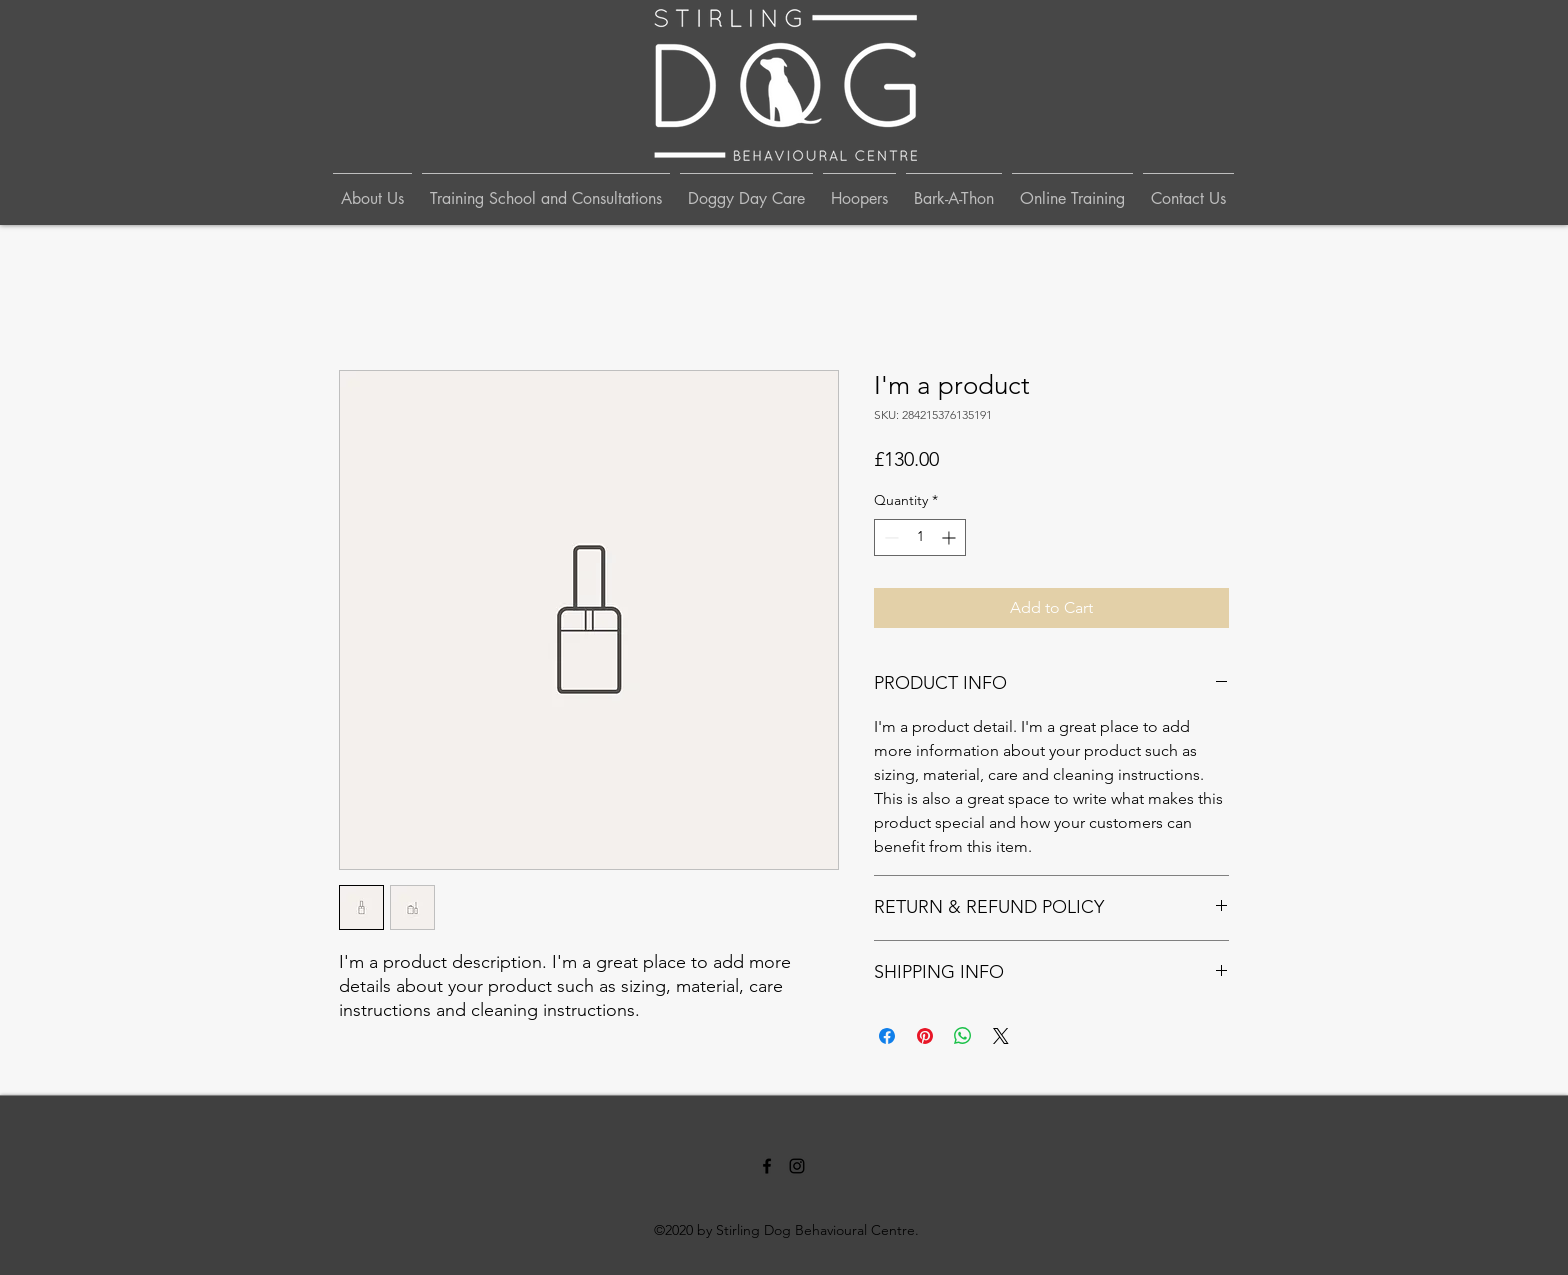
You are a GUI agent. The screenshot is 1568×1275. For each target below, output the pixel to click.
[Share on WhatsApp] (963, 1036)
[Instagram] (797, 1166)
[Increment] (950, 537)
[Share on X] (1001, 1036)
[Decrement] (889, 537)
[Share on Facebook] (887, 1036)
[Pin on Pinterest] (925, 1036)
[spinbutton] (920, 537)
